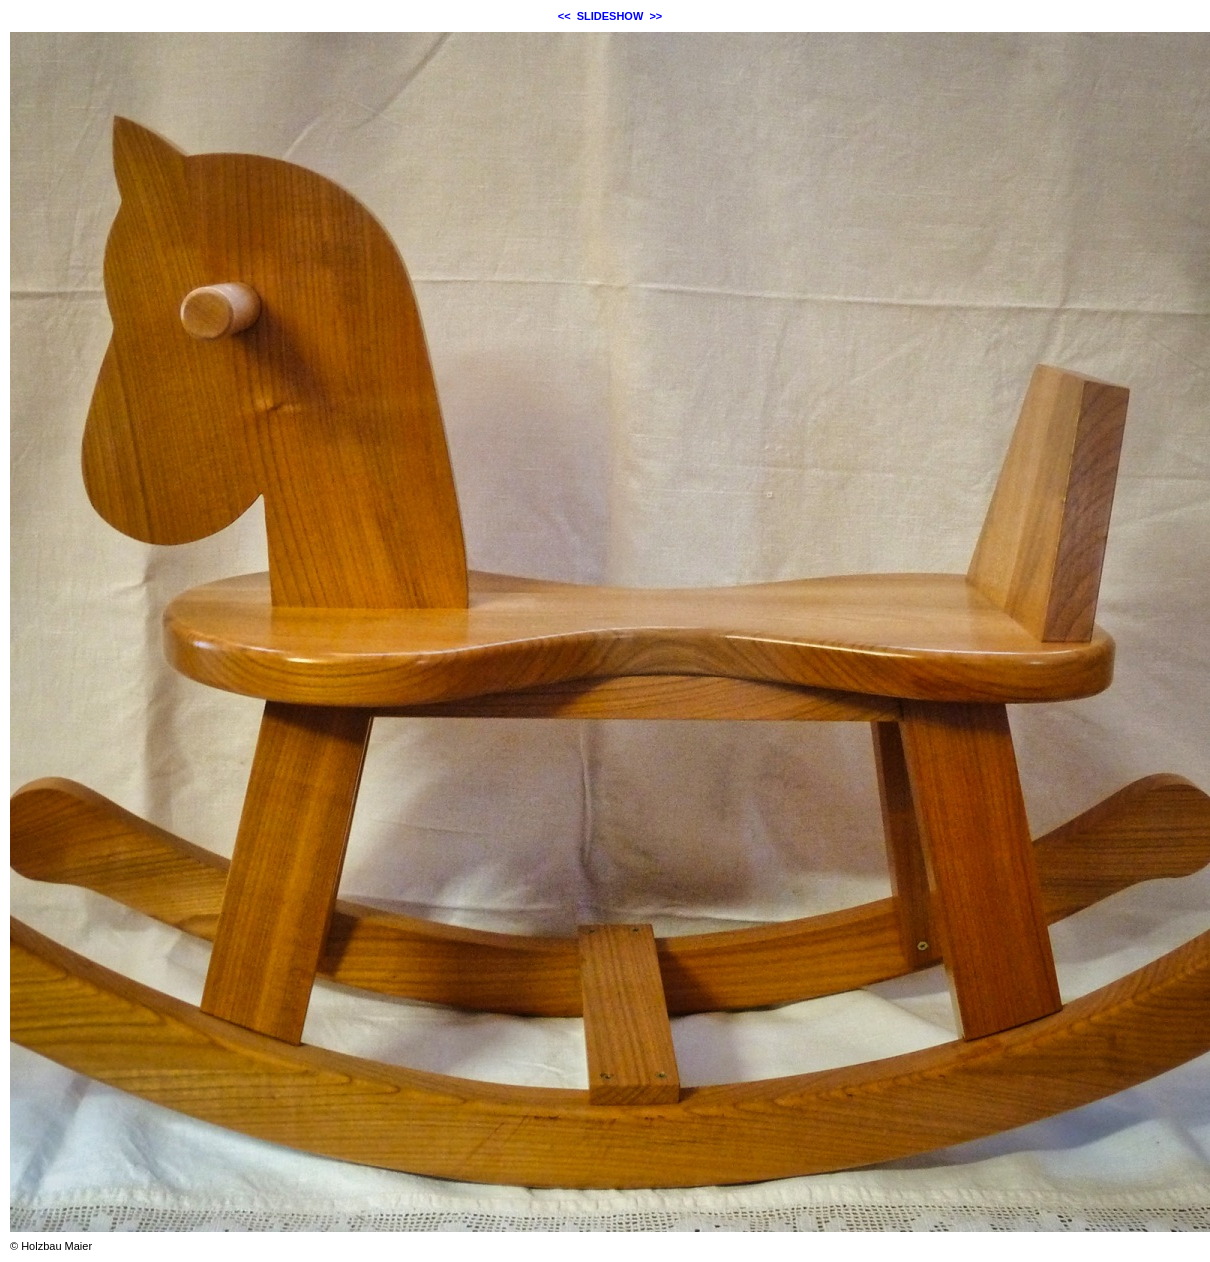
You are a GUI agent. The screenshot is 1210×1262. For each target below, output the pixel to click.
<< (564, 16)
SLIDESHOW (610, 16)
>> (655, 16)
